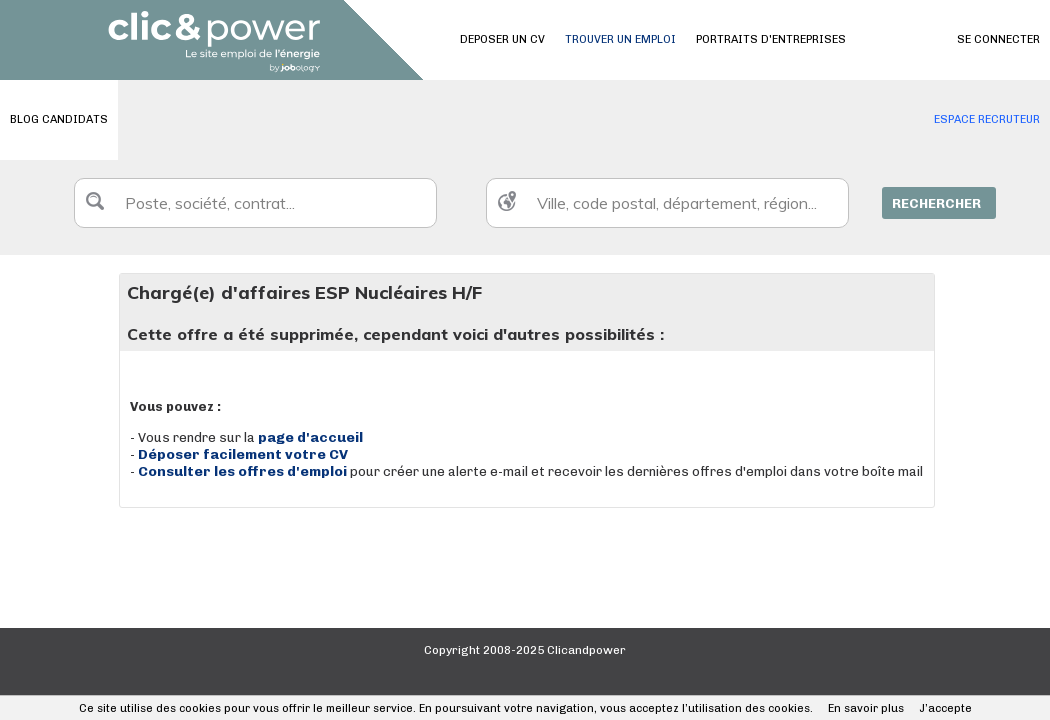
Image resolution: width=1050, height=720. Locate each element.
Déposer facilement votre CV (243, 454)
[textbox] (255, 203)
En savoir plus (866, 708)
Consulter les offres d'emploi (244, 471)
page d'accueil (310, 437)
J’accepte (945, 708)
